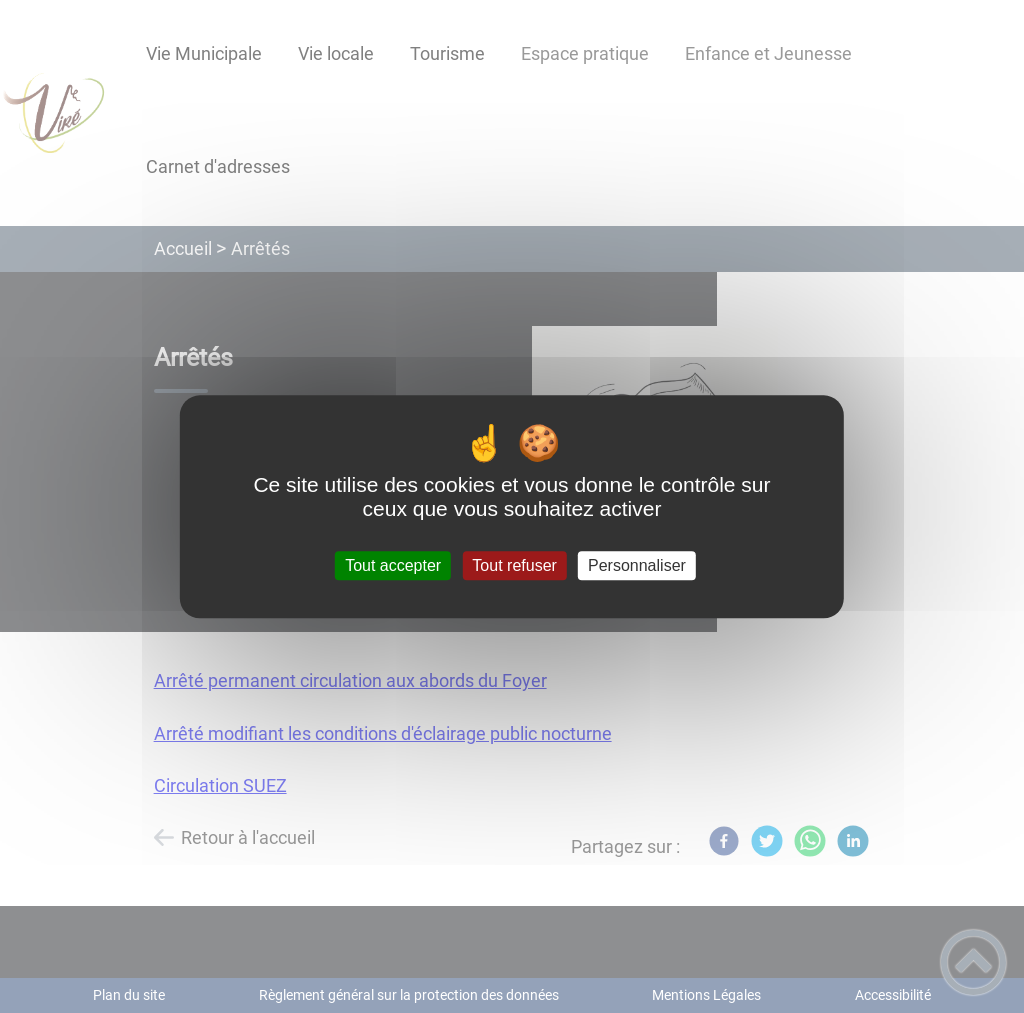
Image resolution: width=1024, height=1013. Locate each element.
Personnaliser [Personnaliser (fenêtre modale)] (637, 565)
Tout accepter (393, 565)
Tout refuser (514, 565)
